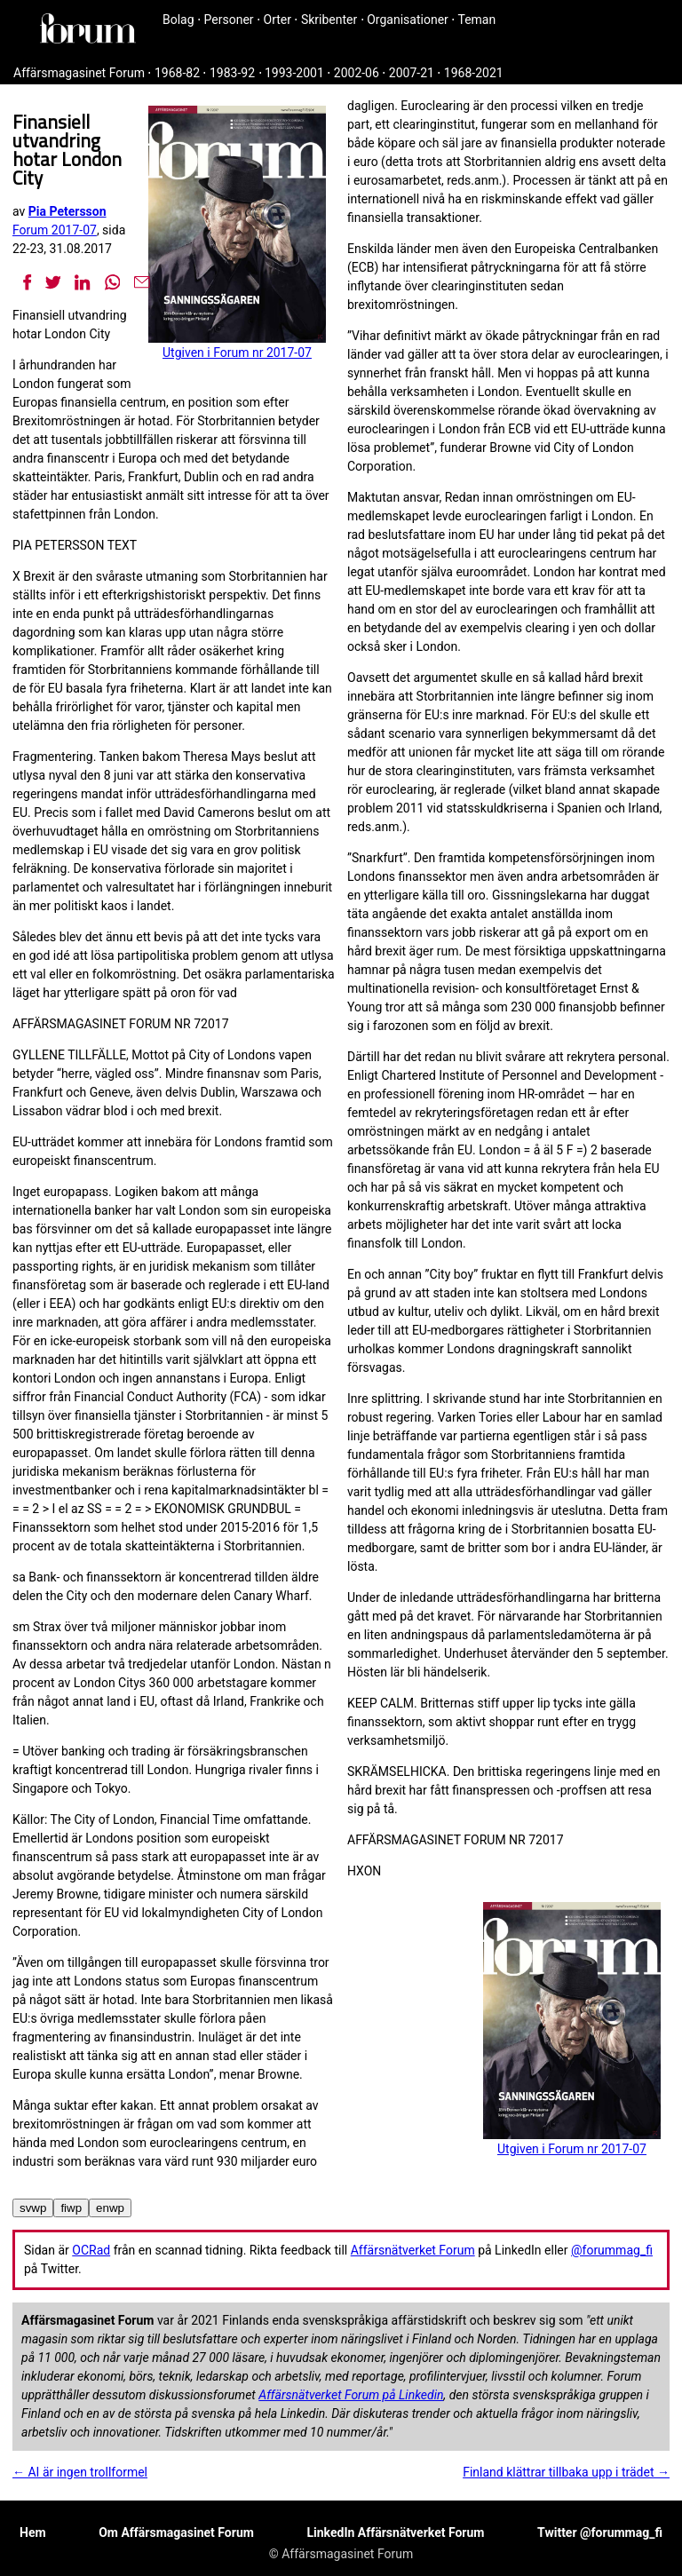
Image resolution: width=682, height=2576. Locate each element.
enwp (110, 2208)
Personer (229, 19)
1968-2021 (474, 73)
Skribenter (329, 19)
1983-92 (232, 73)
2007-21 (411, 73)
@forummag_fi (612, 2250)
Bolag (178, 19)
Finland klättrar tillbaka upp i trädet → (566, 2472)
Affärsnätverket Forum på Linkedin (350, 2395)
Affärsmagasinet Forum (79, 73)
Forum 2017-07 (54, 230)
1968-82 (177, 73)
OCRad (91, 2250)
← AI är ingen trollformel (79, 2472)
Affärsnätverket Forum (413, 2250)
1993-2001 (294, 73)
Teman (476, 19)
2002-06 (356, 73)
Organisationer (407, 19)
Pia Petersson (67, 211)
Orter (277, 19)
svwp (33, 2208)
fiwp (71, 2208)
